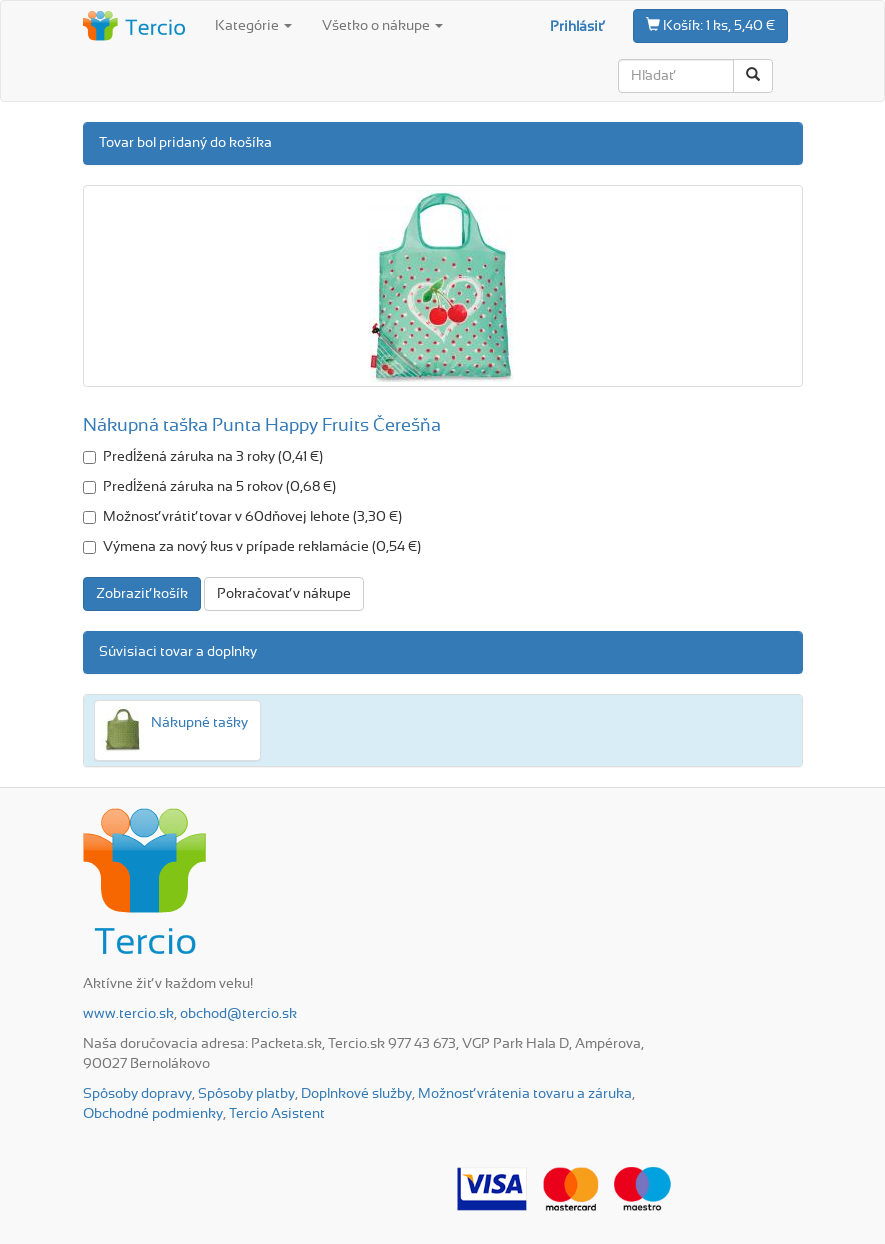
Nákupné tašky (199, 723)
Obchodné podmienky (153, 1114)
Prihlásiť (576, 27)
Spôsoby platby (246, 1094)
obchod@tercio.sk (238, 1014)
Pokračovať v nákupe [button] (284, 594)
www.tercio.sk (128, 1014)
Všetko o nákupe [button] (382, 26)
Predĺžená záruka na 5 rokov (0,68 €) (209, 487)
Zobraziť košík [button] (142, 594)
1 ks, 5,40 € (710, 25)
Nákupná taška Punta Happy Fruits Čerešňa (262, 426)
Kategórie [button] (253, 26)
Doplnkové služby (356, 1094)
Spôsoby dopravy (137, 1094)
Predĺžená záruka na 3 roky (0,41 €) (203, 457)
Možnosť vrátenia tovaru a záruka (525, 1094)
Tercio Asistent (277, 1114)
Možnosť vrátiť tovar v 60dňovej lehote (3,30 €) (242, 517)
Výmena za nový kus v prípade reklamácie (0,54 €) (252, 547)
